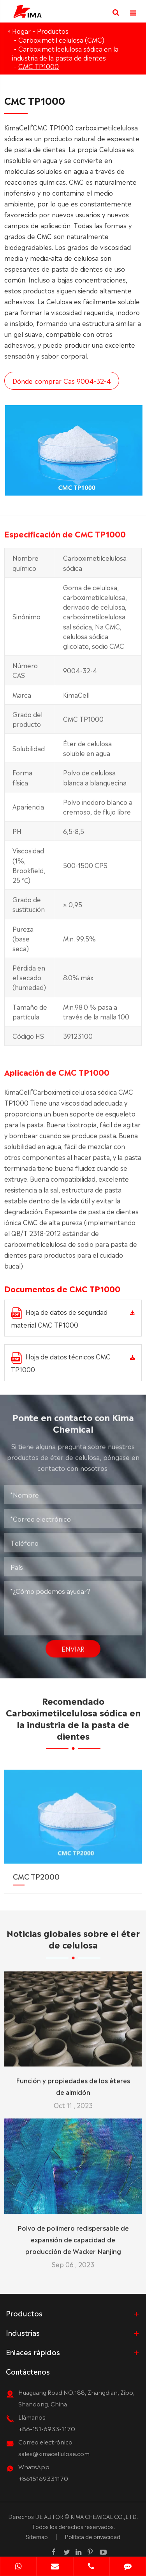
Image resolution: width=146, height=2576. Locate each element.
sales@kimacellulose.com (54, 2453)
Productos (53, 30)
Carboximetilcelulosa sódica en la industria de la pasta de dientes (65, 53)
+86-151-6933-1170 (46, 2428)
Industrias (23, 2332)
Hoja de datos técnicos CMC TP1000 (61, 1363)
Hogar (21, 30)
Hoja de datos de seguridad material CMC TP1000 (59, 1318)
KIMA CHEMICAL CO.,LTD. (104, 2516)
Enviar (73, 1641)
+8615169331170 (43, 2478)
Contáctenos (28, 2371)
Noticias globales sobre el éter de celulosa (73, 1945)
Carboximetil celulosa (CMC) (61, 39)
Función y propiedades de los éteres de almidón (73, 2079)
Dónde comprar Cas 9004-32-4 (61, 380)
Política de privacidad (92, 2536)
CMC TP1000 (38, 66)
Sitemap (37, 2536)
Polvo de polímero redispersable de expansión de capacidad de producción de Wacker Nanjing (73, 2232)
